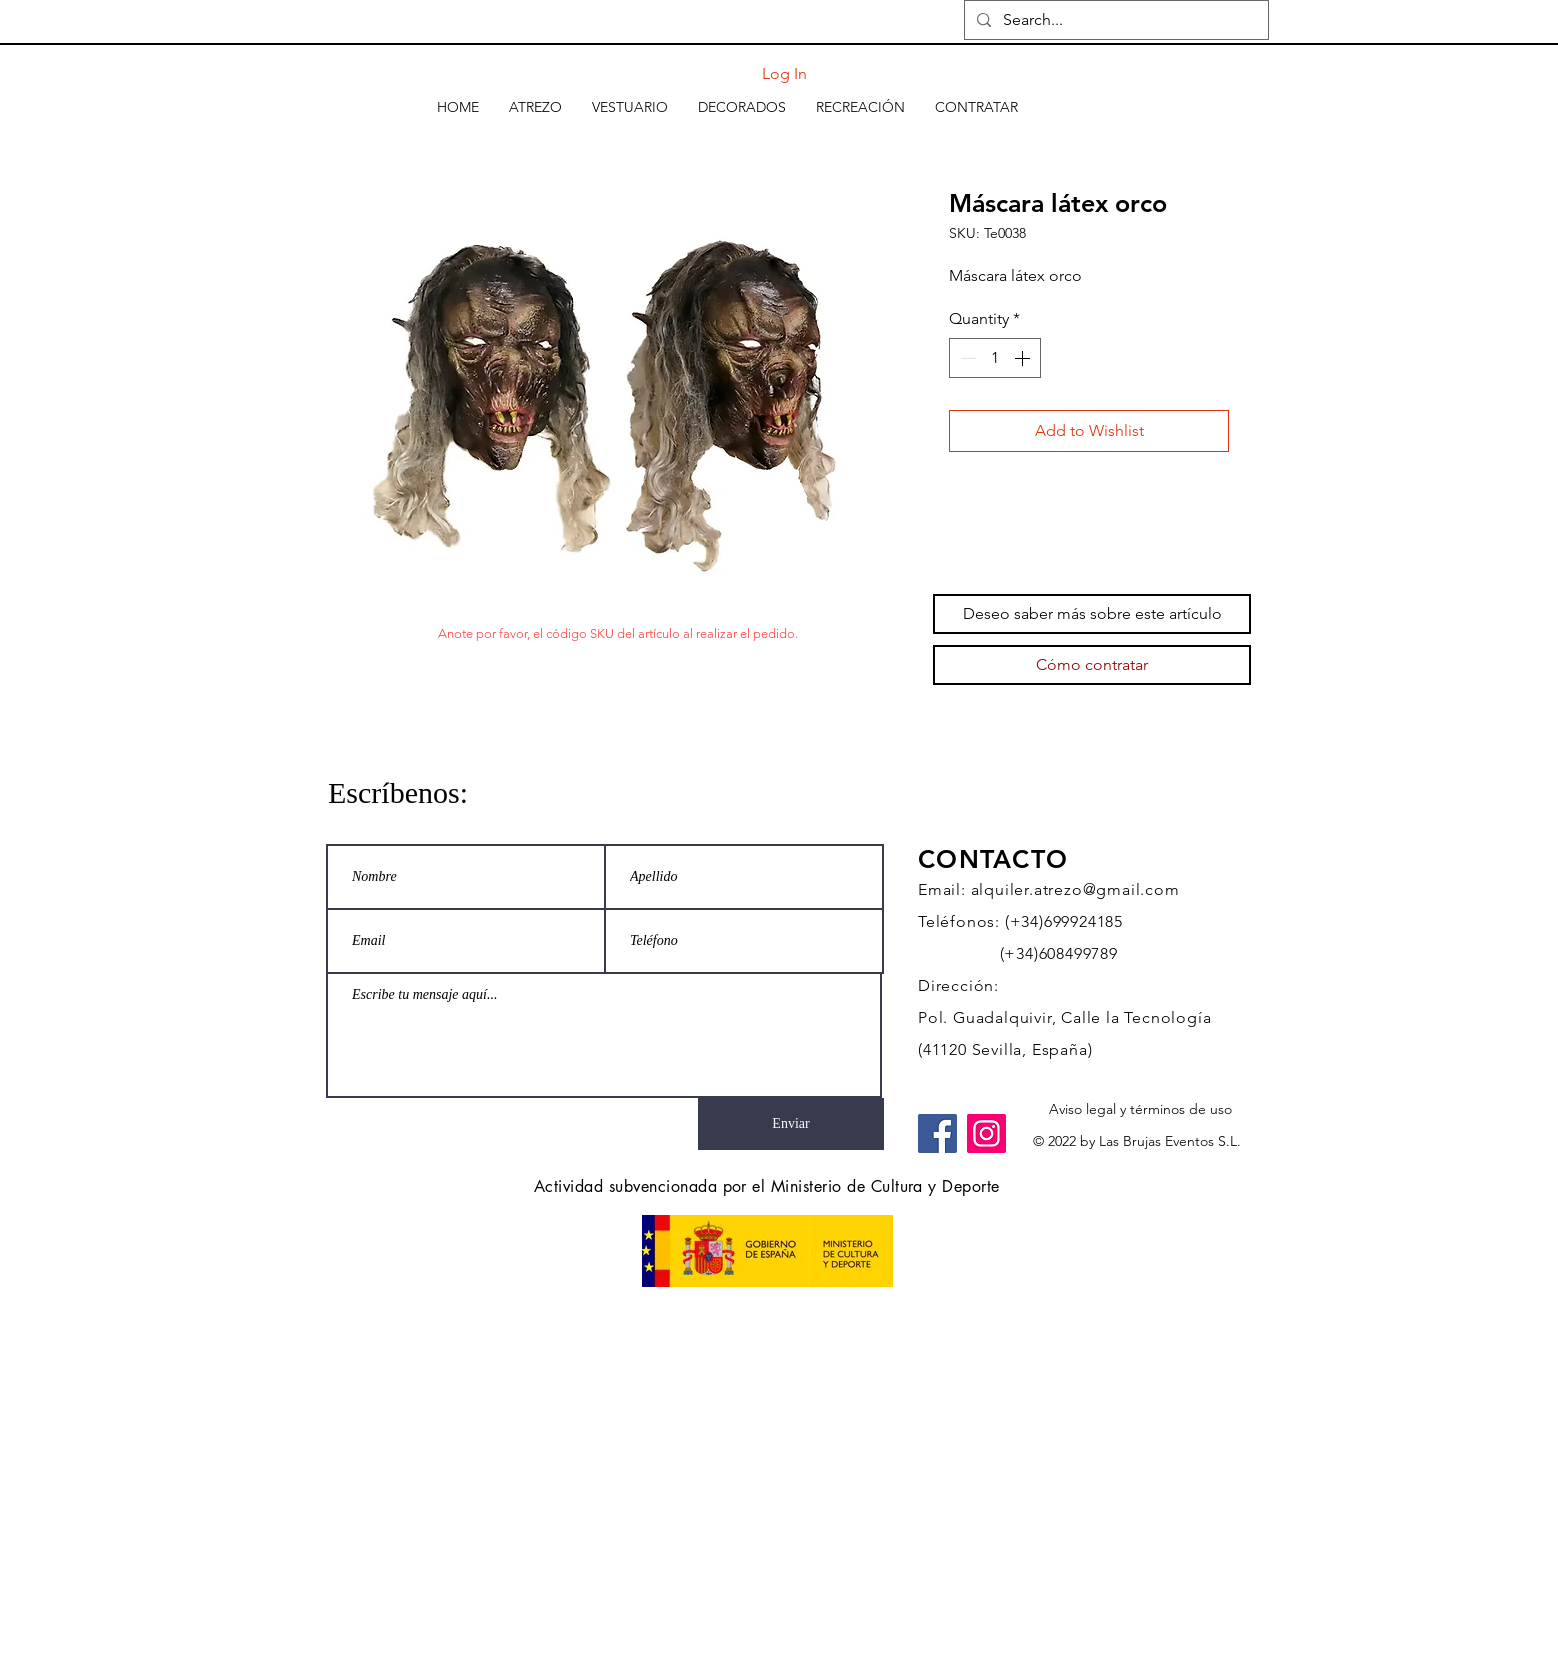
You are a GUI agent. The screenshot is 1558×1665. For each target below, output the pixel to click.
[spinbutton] (995, 358)
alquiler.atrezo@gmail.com (1075, 889)
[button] (535, 107)
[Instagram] (986, 1133)
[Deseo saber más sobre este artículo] (1092, 614)
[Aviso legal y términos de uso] (1140, 1110)
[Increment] (1024, 358)
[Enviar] (791, 1124)
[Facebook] (937, 1133)
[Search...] (1114, 20)
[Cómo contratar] (1092, 665)
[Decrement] (966, 358)
